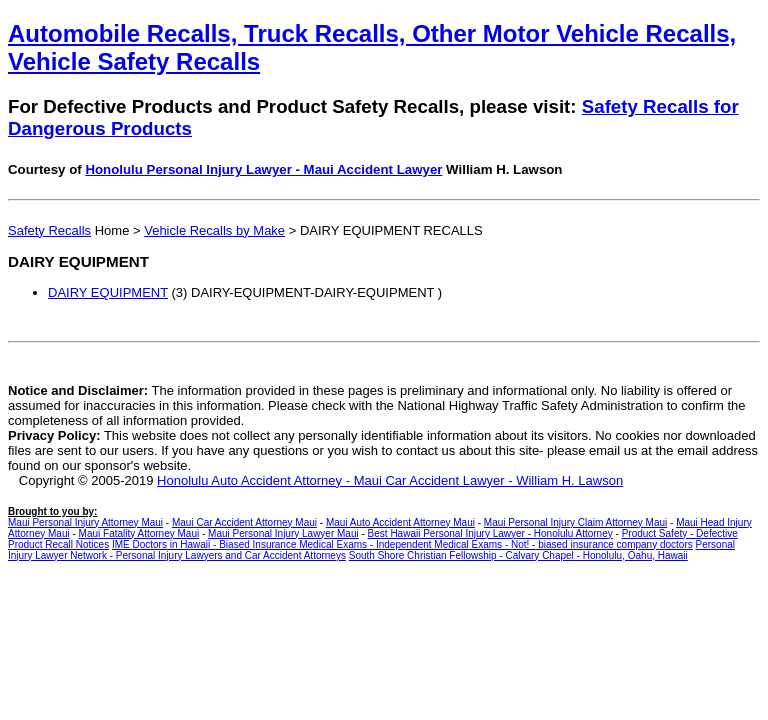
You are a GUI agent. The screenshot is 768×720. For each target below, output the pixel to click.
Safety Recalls (49, 230)
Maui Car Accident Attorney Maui (244, 522)
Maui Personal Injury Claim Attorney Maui (575, 522)
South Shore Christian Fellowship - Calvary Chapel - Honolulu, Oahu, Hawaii (518, 555)
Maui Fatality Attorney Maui (139, 533)
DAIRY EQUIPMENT (108, 292)
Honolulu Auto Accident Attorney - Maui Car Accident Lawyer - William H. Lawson (390, 480)
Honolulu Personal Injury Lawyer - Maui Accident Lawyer (263, 169)
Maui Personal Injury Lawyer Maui (283, 533)
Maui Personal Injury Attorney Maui (85, 522)
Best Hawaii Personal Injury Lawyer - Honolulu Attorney (490, 533)
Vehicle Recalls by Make (214, 230)
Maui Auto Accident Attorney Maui (400, 522)
